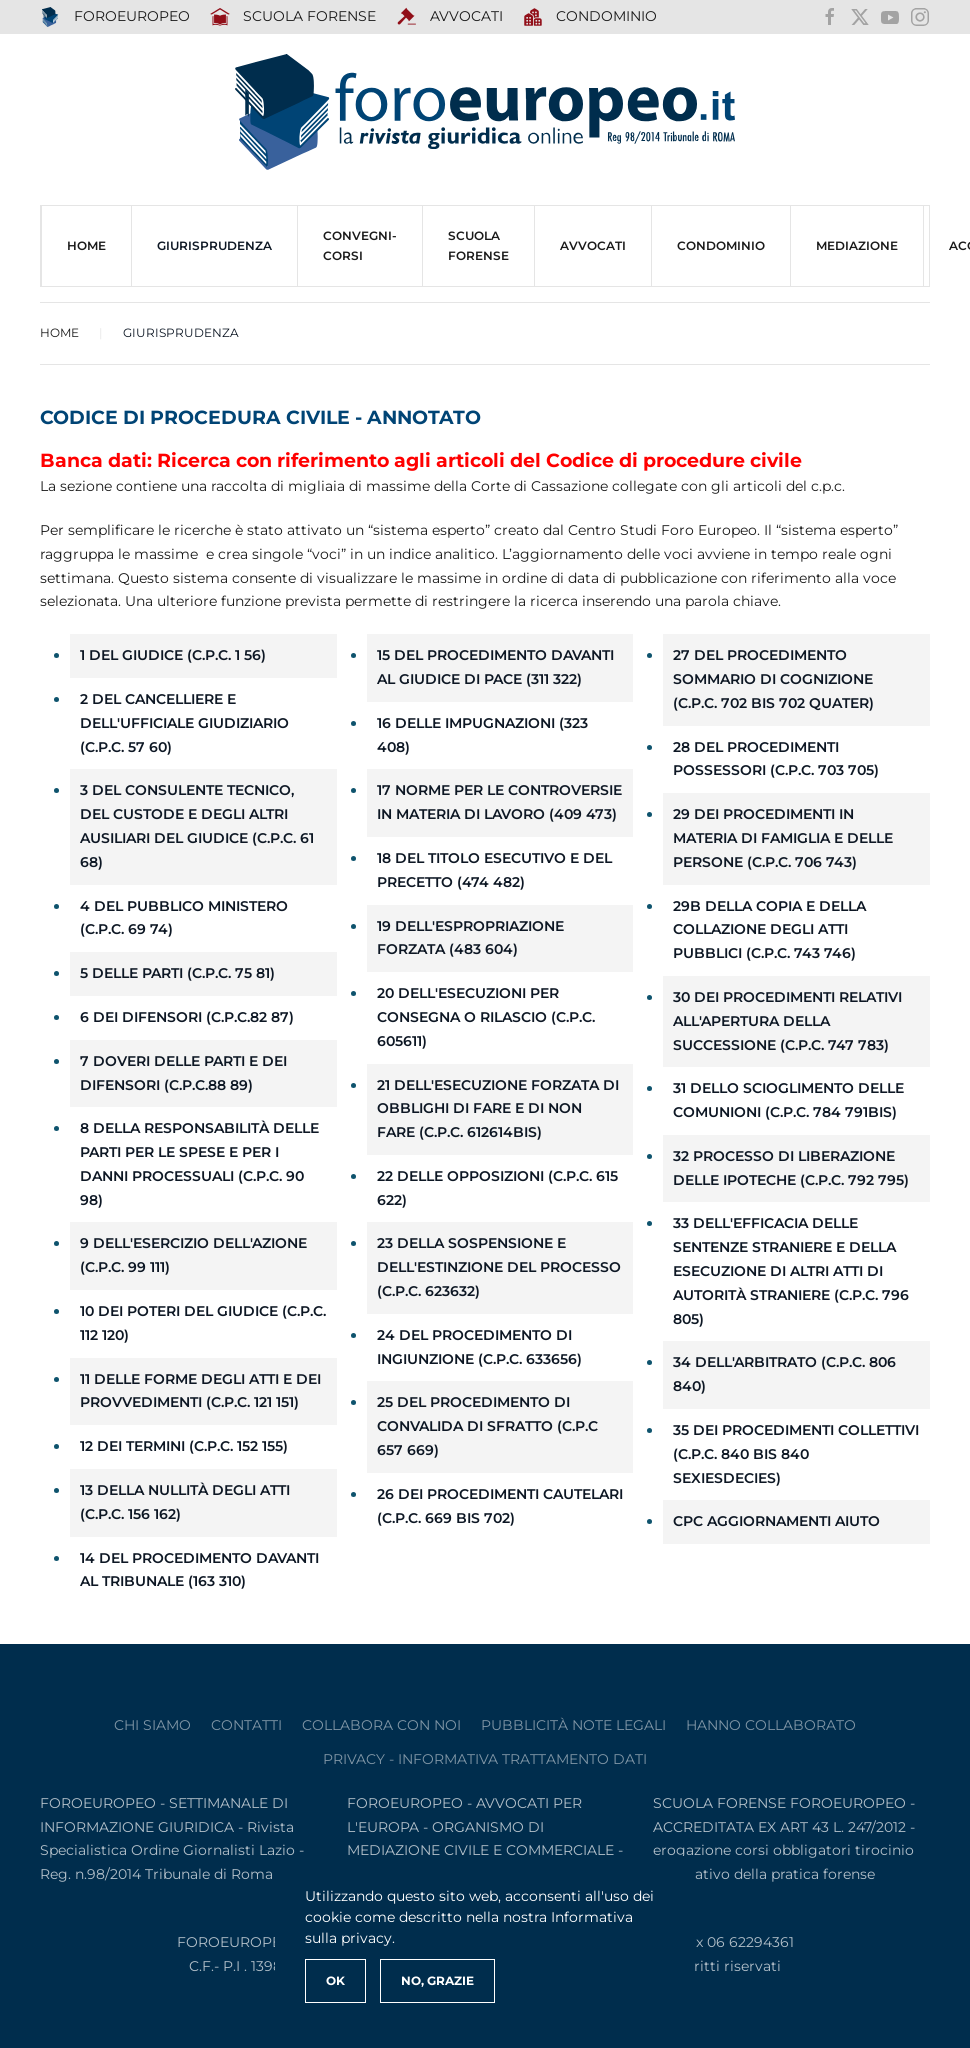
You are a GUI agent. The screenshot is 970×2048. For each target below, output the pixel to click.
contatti (246, 1725)
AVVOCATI (449, 17)
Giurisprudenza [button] (214, 245)
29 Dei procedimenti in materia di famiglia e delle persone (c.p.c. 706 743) (783, 838)
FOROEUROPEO (115, 17)
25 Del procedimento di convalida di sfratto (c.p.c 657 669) (487, 1426)
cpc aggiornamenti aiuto (776, 1521)
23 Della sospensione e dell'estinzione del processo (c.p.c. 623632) (499, 1267)
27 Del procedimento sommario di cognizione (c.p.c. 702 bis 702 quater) (773, 679)
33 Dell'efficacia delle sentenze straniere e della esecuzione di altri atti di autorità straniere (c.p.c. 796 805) (791, 1270)
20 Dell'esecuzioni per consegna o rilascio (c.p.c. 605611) (486, 1017)
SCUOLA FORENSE (293, 17)
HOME (86, 245)
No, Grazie (437, 1980)
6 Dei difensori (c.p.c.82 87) (187, 1017)
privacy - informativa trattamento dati (485, 1759)
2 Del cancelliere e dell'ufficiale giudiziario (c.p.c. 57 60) (184, 723)
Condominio (590, 17)
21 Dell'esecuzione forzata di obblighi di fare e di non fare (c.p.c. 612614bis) (498, 1109)
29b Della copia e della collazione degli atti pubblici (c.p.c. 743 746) (769, 930)
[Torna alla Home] (485, 112)
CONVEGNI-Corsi (360, 245)
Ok (335, 1980)
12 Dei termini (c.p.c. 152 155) (184, 1446)
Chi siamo (152, 1725)
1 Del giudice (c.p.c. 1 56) (173, 655)
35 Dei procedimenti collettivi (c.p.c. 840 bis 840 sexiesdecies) (796, 1454)
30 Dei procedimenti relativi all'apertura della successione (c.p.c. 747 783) (787, 1021)
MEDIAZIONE (857, 245)
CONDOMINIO (721, 245)
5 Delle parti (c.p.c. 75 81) (177, 973)
